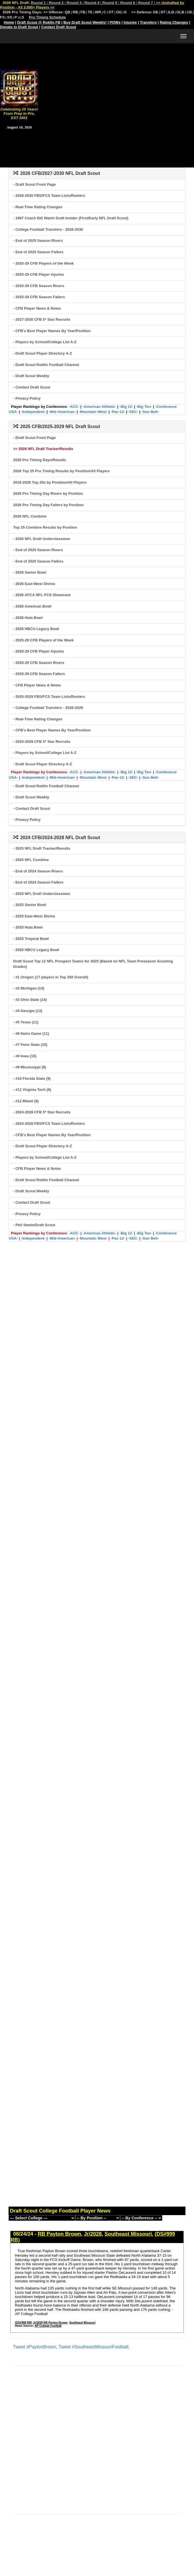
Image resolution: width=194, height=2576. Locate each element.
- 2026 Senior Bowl (29, 572)
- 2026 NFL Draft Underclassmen (41, 539)
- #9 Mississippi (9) (29, 1067)
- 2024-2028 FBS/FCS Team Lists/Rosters (49, 1123)
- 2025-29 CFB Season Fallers (39, 297)
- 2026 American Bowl (32, 606)
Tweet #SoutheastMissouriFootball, (94, 2346)
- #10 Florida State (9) (31, 1078)
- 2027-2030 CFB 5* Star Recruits (41, 319)
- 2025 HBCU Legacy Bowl (36, 950)
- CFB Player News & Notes (37, 308)
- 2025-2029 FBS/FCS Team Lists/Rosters (49, 696)
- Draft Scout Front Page (34, 184)
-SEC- (133, 412)
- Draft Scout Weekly (31, 376)
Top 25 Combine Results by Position (45, 527)
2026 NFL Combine (30, 516)
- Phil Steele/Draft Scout (34, 1225)
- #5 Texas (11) (26, 1022)
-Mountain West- (93, 412)
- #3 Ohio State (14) (30, 999)
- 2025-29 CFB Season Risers (38, 286)
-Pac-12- (118, 412)
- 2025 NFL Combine (31, 860)
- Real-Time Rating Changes (37, 207)
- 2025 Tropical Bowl (31, 939)
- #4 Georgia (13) (27, 1011)
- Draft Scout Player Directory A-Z (42, 353)
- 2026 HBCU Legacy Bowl (36, 629)
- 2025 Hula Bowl (28, 927)
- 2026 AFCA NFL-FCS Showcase (42, 595)
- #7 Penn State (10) (30, 1044)
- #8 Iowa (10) (25, 1056)
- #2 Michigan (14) (28, 988)
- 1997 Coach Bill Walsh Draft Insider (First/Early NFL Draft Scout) (70, 218)
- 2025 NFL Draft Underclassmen (41, 894)
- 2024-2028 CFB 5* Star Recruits (41, 1112)
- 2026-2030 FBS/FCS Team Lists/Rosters (49, 195)
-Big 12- (126, 406)
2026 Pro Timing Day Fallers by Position (48, 505)
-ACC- (74, 406)
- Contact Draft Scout (31, 387)
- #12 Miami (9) (26, 1101)
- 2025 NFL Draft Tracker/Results (41, 848)
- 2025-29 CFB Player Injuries (38, 274)
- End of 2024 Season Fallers (38, 882)
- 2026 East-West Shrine (34, 584)
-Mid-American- (62, 412)
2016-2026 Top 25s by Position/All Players (50, 482)
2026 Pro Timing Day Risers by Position (48, 493)
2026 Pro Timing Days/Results (39, 460)
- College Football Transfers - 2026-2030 (48, 229)
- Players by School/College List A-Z (44, 342)
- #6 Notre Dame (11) (31, 1033)
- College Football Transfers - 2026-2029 (48, 708)
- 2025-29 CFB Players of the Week (43, 263)
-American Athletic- (99, 406)
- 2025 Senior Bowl (29, 905)
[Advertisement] (97, 94)
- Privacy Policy (27, 398)
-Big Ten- (144, 406)
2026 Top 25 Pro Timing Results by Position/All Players (61, 471)
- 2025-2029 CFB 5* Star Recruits (41, 741)
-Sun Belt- (150, 412)
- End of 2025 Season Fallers (38, 252)
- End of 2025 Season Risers (38, 240)
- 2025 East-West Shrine (34, 916)
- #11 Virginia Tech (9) (32, 1089)
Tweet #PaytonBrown (34, 2346)
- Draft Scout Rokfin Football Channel (46, 365)
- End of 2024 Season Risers (38, 871)
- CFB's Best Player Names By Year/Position (52, 331)
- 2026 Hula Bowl (28, 618)
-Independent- (33, 412)
